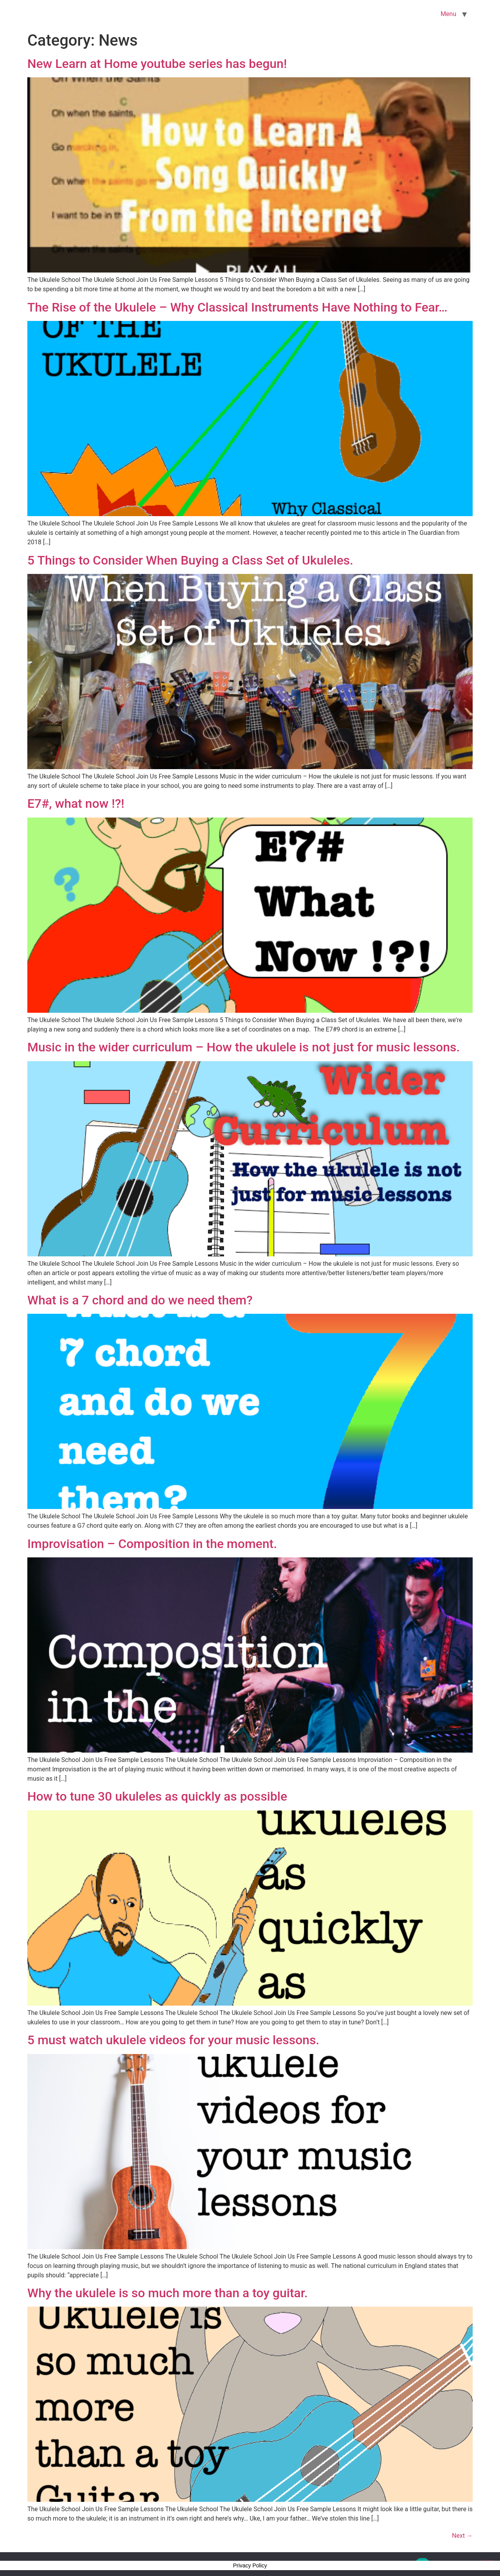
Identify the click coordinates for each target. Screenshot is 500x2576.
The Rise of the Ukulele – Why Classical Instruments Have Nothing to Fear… (237, 307)
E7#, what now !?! (75, 803)
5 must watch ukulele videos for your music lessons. (173, 2040)
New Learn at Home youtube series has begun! (157, 63)
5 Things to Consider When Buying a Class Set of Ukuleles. (190, 560)
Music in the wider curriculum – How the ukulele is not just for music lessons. (243, 1047)
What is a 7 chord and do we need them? (140, 1300)
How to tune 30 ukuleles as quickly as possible (157, 1796)
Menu (448, 14)
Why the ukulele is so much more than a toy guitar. (167, 2293)
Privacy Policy (250, 2565)
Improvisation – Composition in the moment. (152, 1543)
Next (462, 2535)
